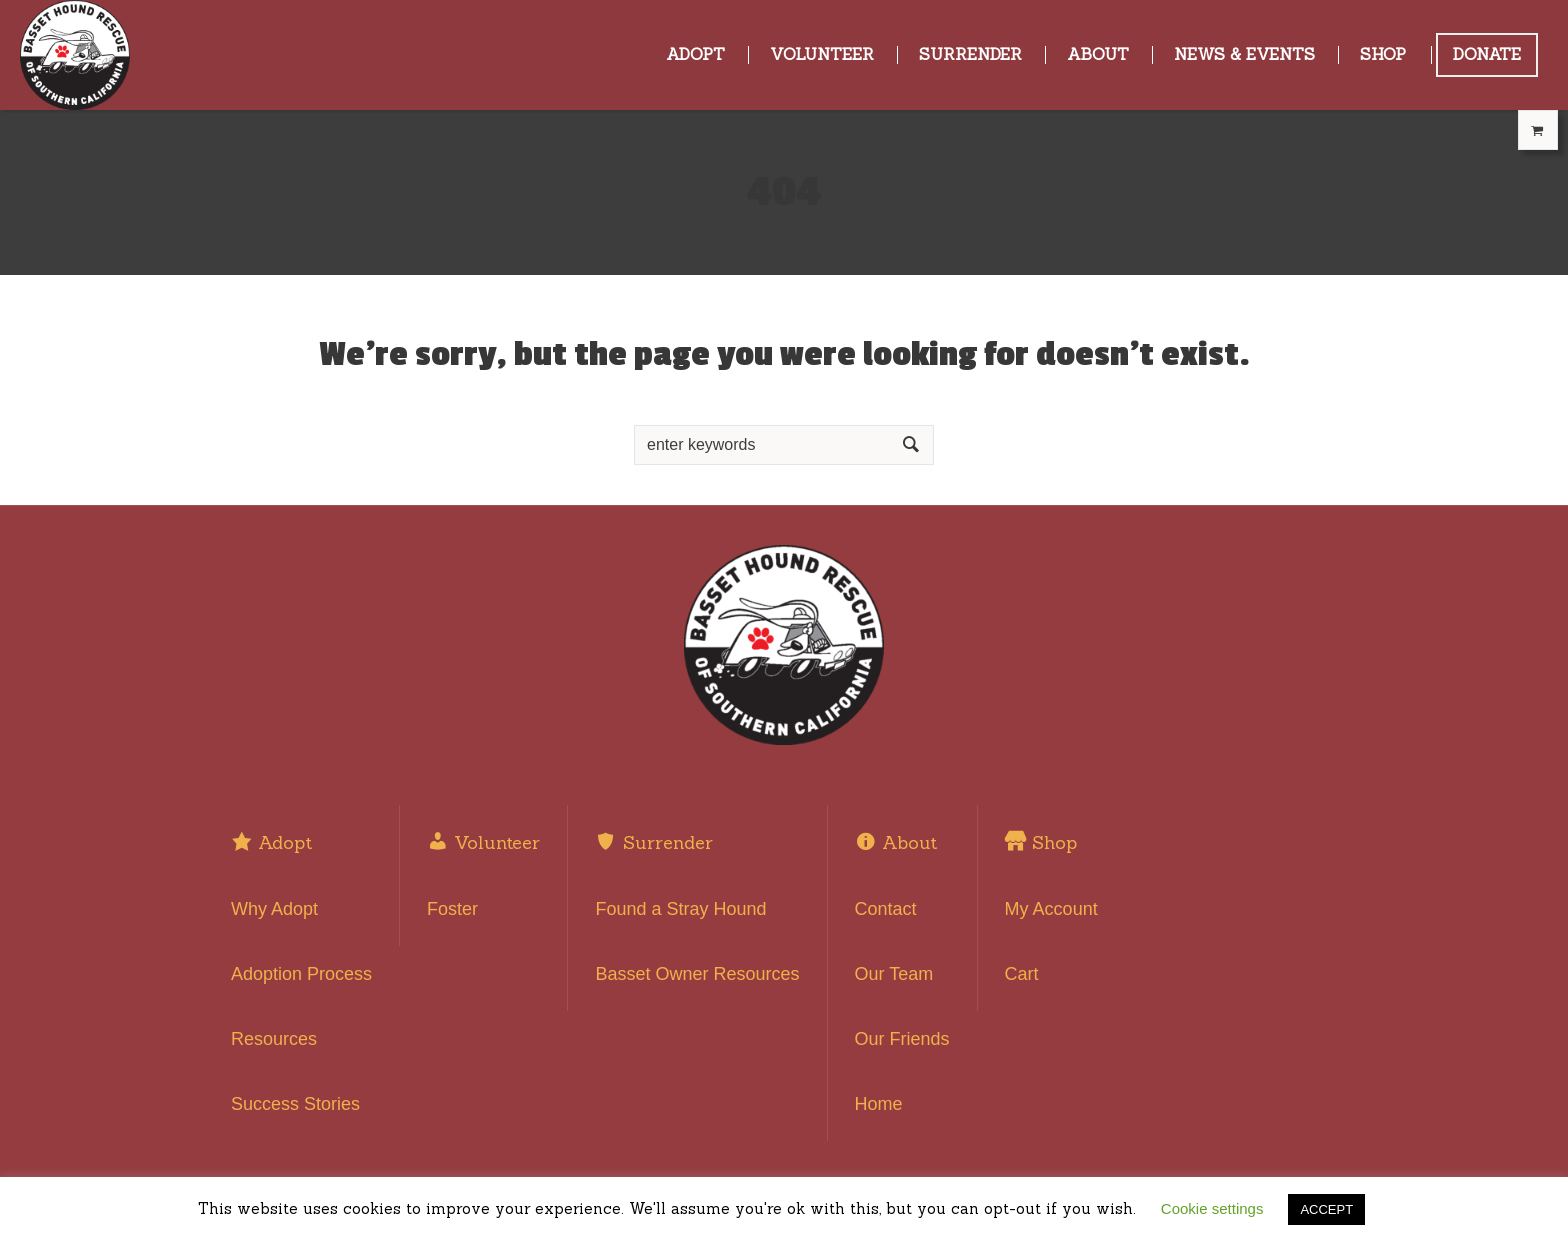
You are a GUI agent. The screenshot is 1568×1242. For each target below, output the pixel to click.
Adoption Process (301, 974)
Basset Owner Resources (697, 974)
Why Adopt (274, 909)
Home (879, 1104)
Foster (452, 909)
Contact (886, 909)
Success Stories (295, 1104)
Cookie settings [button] (1212, 1208)
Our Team (894, 974)
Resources (274, 1039)
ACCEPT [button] (1326, 1209)
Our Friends (902, 1039)
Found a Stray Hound (680, 909)
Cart (1022, 974)
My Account (1051, 909)
